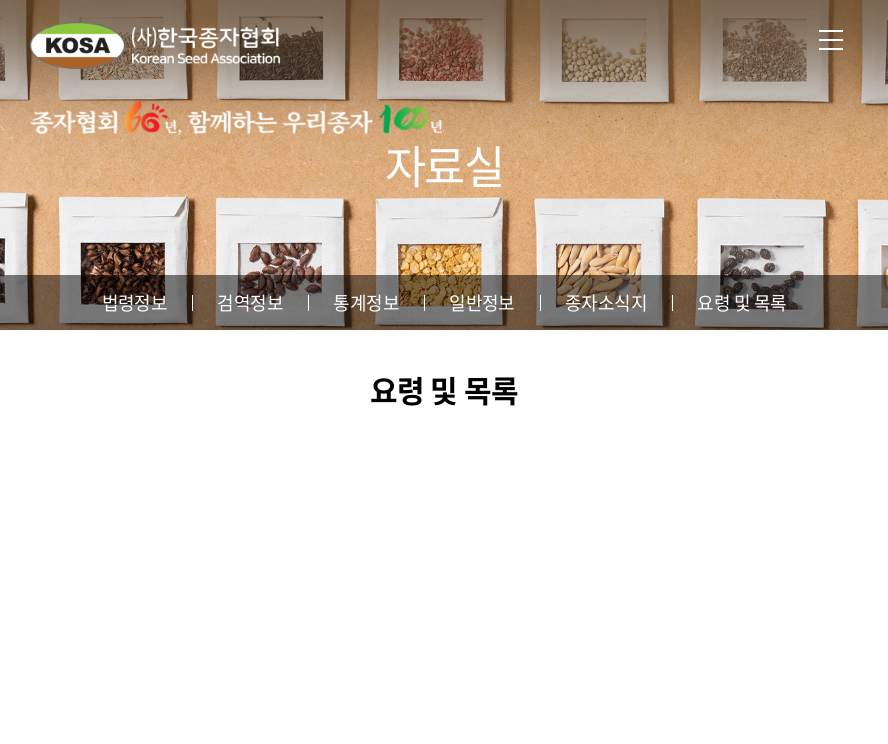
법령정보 (135, 302)
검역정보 (250, 302)
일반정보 (482, 302)
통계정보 (366, 302)
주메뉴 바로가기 (0, 0)
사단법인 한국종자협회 (155, 45)
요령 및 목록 (741, 302)
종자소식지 (606, 302)
